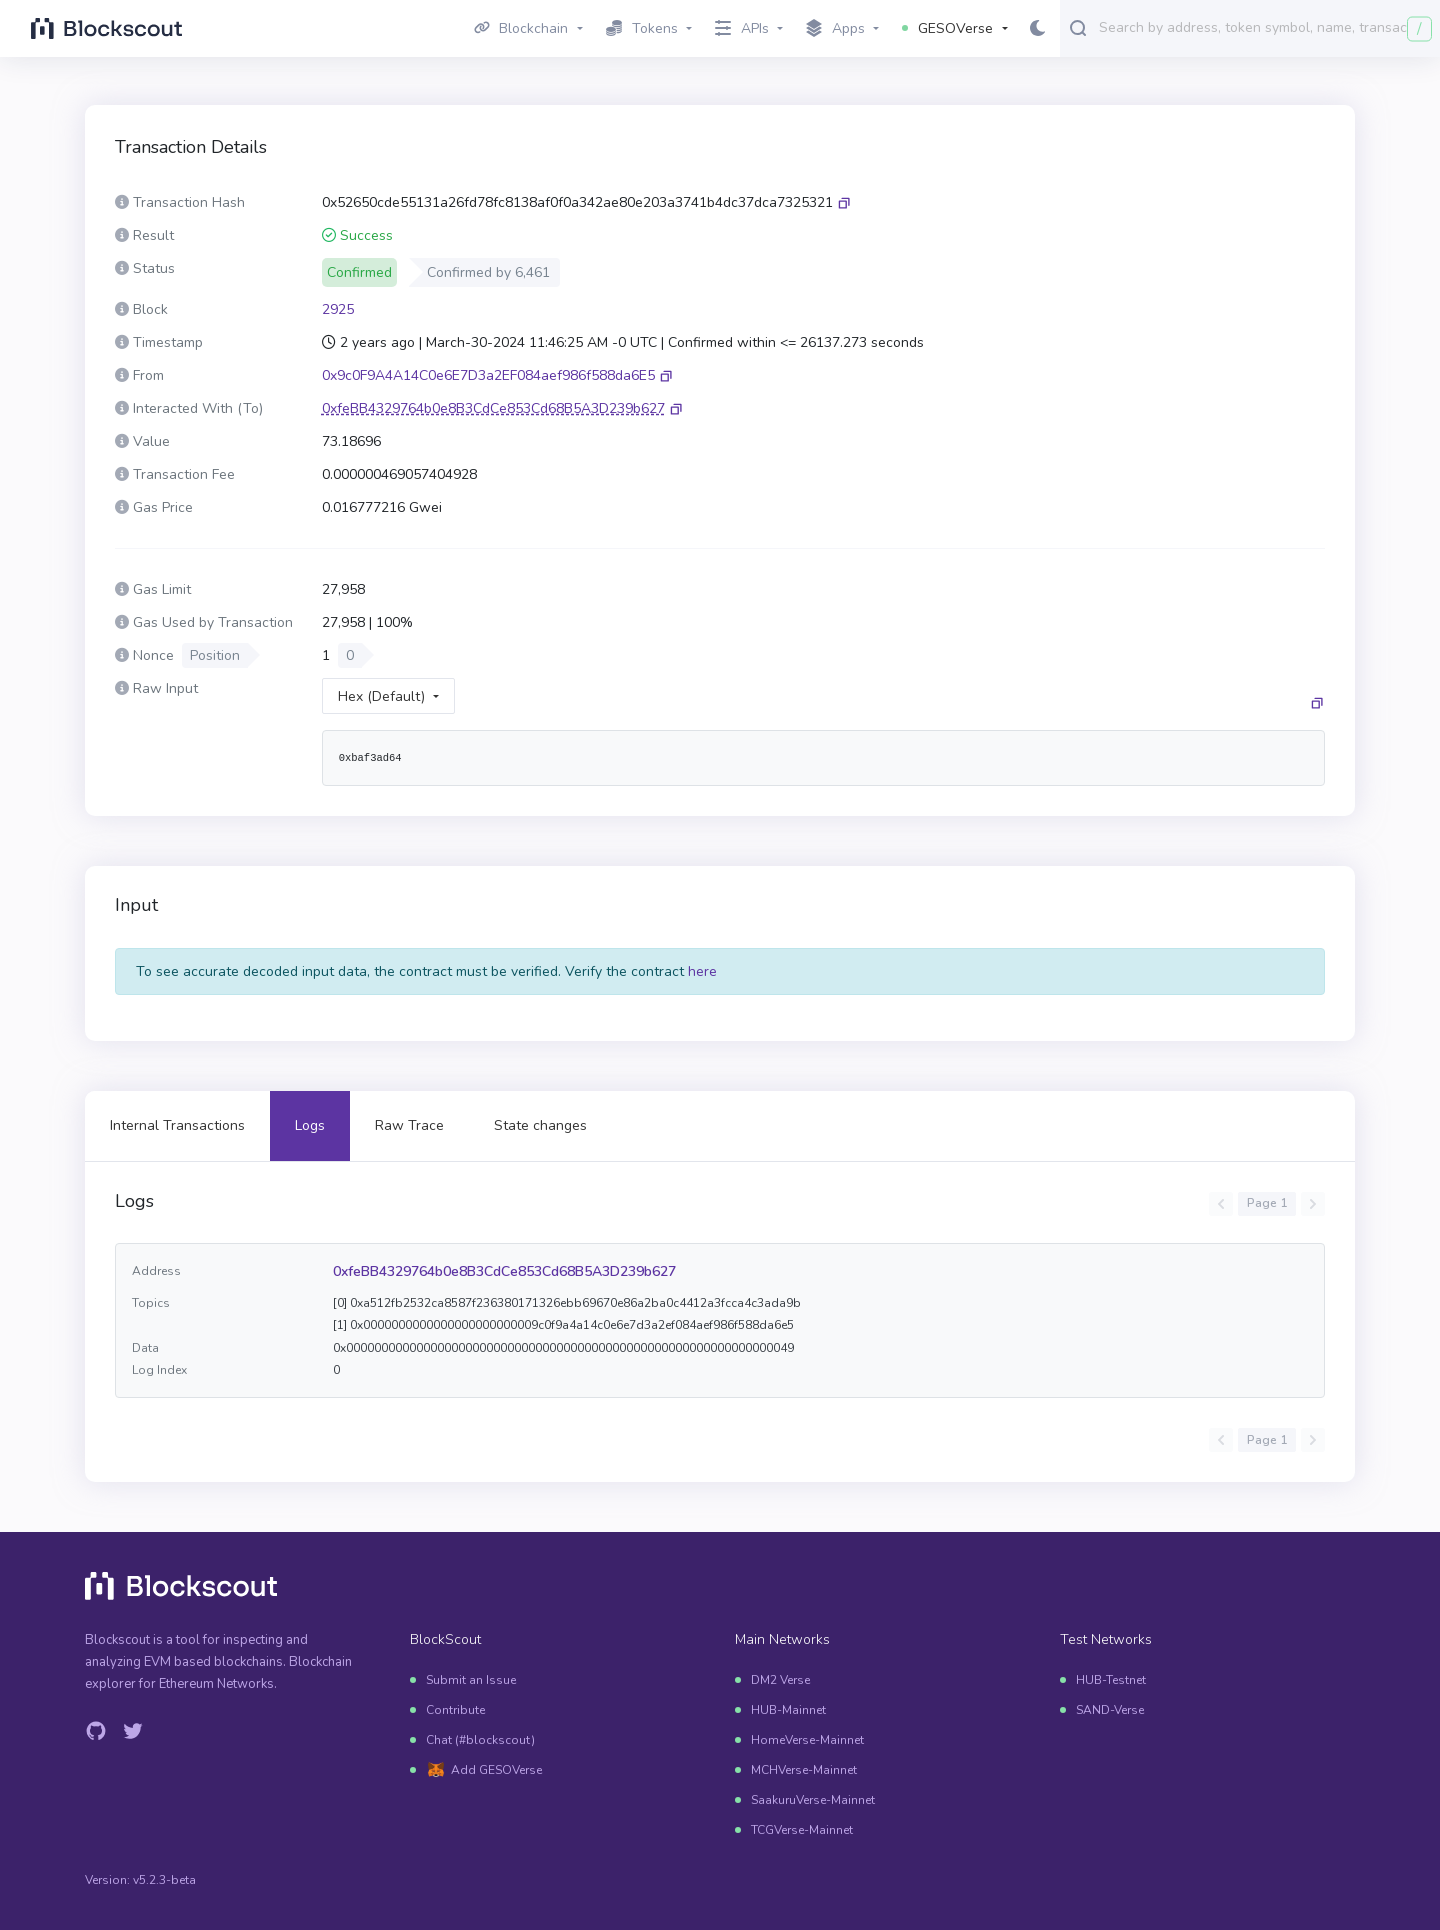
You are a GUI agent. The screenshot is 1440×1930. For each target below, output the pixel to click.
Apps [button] (835, 29)
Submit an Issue (471, 1680)
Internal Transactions (177, 1125)
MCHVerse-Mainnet (804, 1770)
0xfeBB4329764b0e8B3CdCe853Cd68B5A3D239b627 (504, 1271)
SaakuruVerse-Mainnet (813, 1800)
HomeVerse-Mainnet (807, 1740)
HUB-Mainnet (788, 1710)
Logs (310, 1125)
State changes (540, 1125)
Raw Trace (409, 1125)
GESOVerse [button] (947, 28)
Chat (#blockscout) (480, 1740)
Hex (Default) (381, 696)
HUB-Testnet (1111, 1680)
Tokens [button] (642, 28)
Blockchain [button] (521, 28)
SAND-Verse (1110, 1710)
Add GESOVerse (496, 1770)
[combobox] (1265, 27)
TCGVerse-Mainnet (802, 1830)
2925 (338, 309)
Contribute (455, 1710)
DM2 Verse (780, 1680)
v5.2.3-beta (164, 1880)
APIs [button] (742, 28)
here (702, 971)
